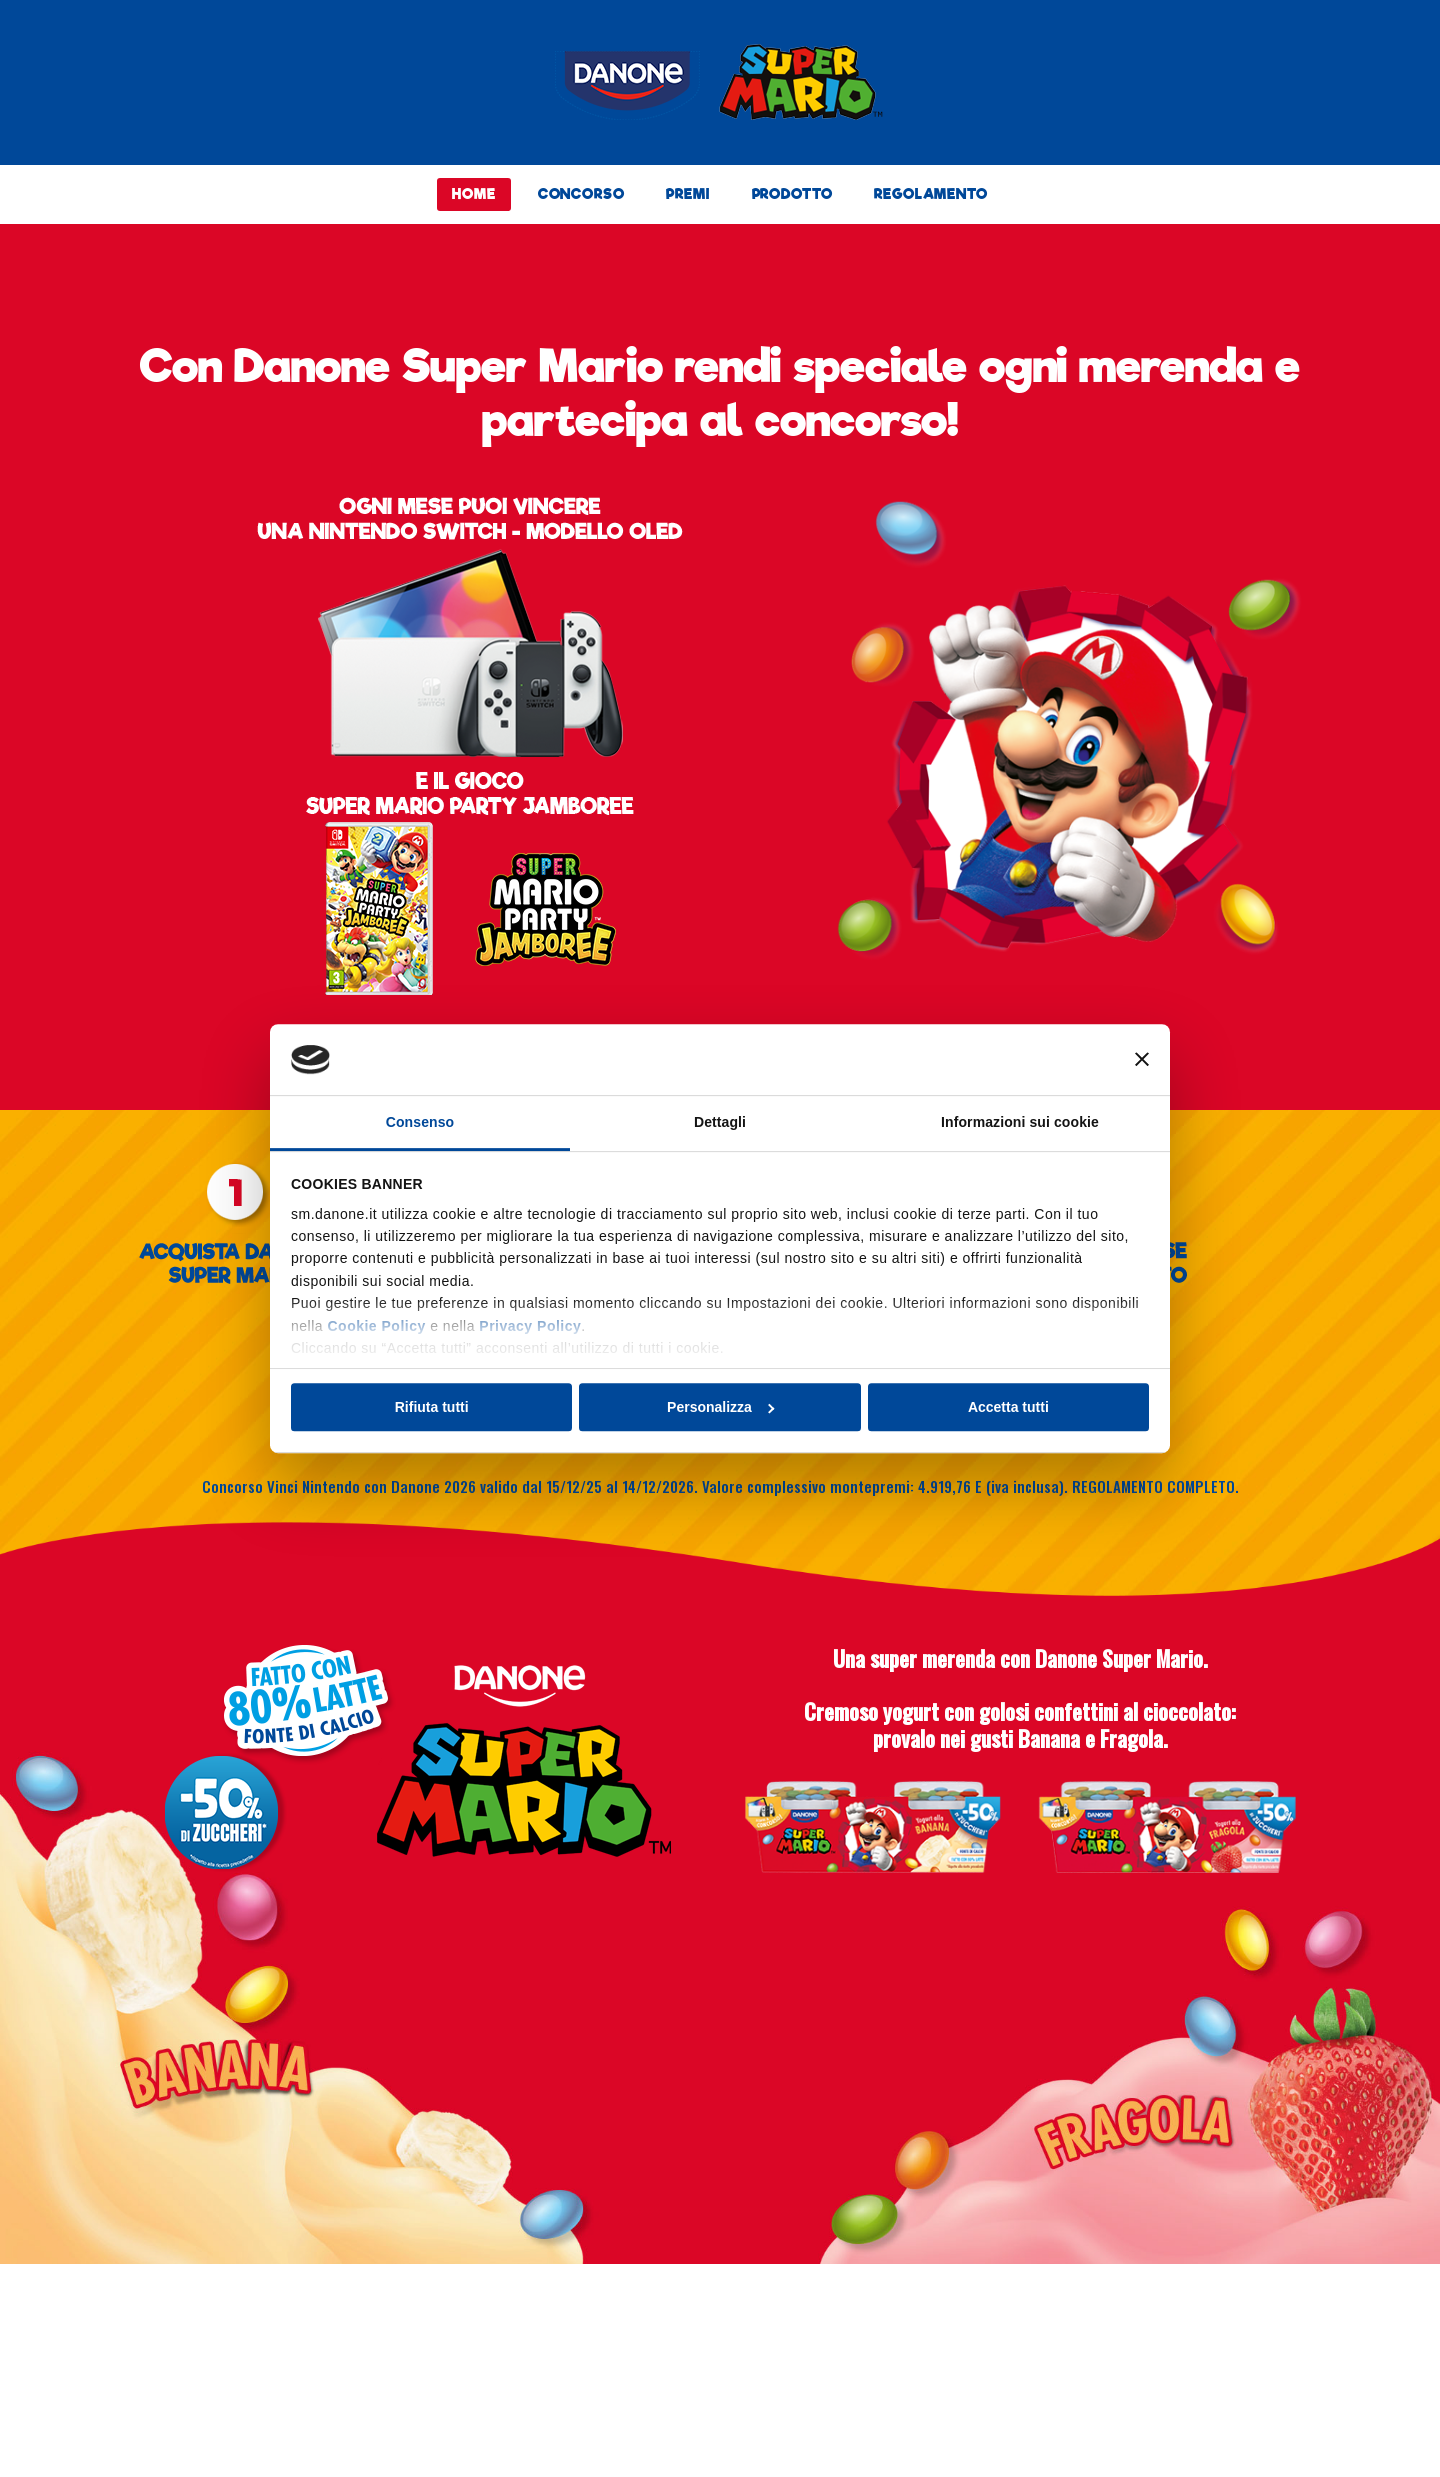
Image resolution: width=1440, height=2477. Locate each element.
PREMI (687, 194)
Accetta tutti (1008, 1407)
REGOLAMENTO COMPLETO (1153, 1486)
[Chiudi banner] (1142, 1060)
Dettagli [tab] (720, 1122)
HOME (473, 194)
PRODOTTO (792, 194)
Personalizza (720, 1407)
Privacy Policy (530, 1326)
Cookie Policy (376, 1326)
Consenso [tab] (420, 1122)
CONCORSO (581, 194)
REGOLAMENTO (930, 194)
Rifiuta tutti (432, 1407)
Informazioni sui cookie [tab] (1020, 1122)
